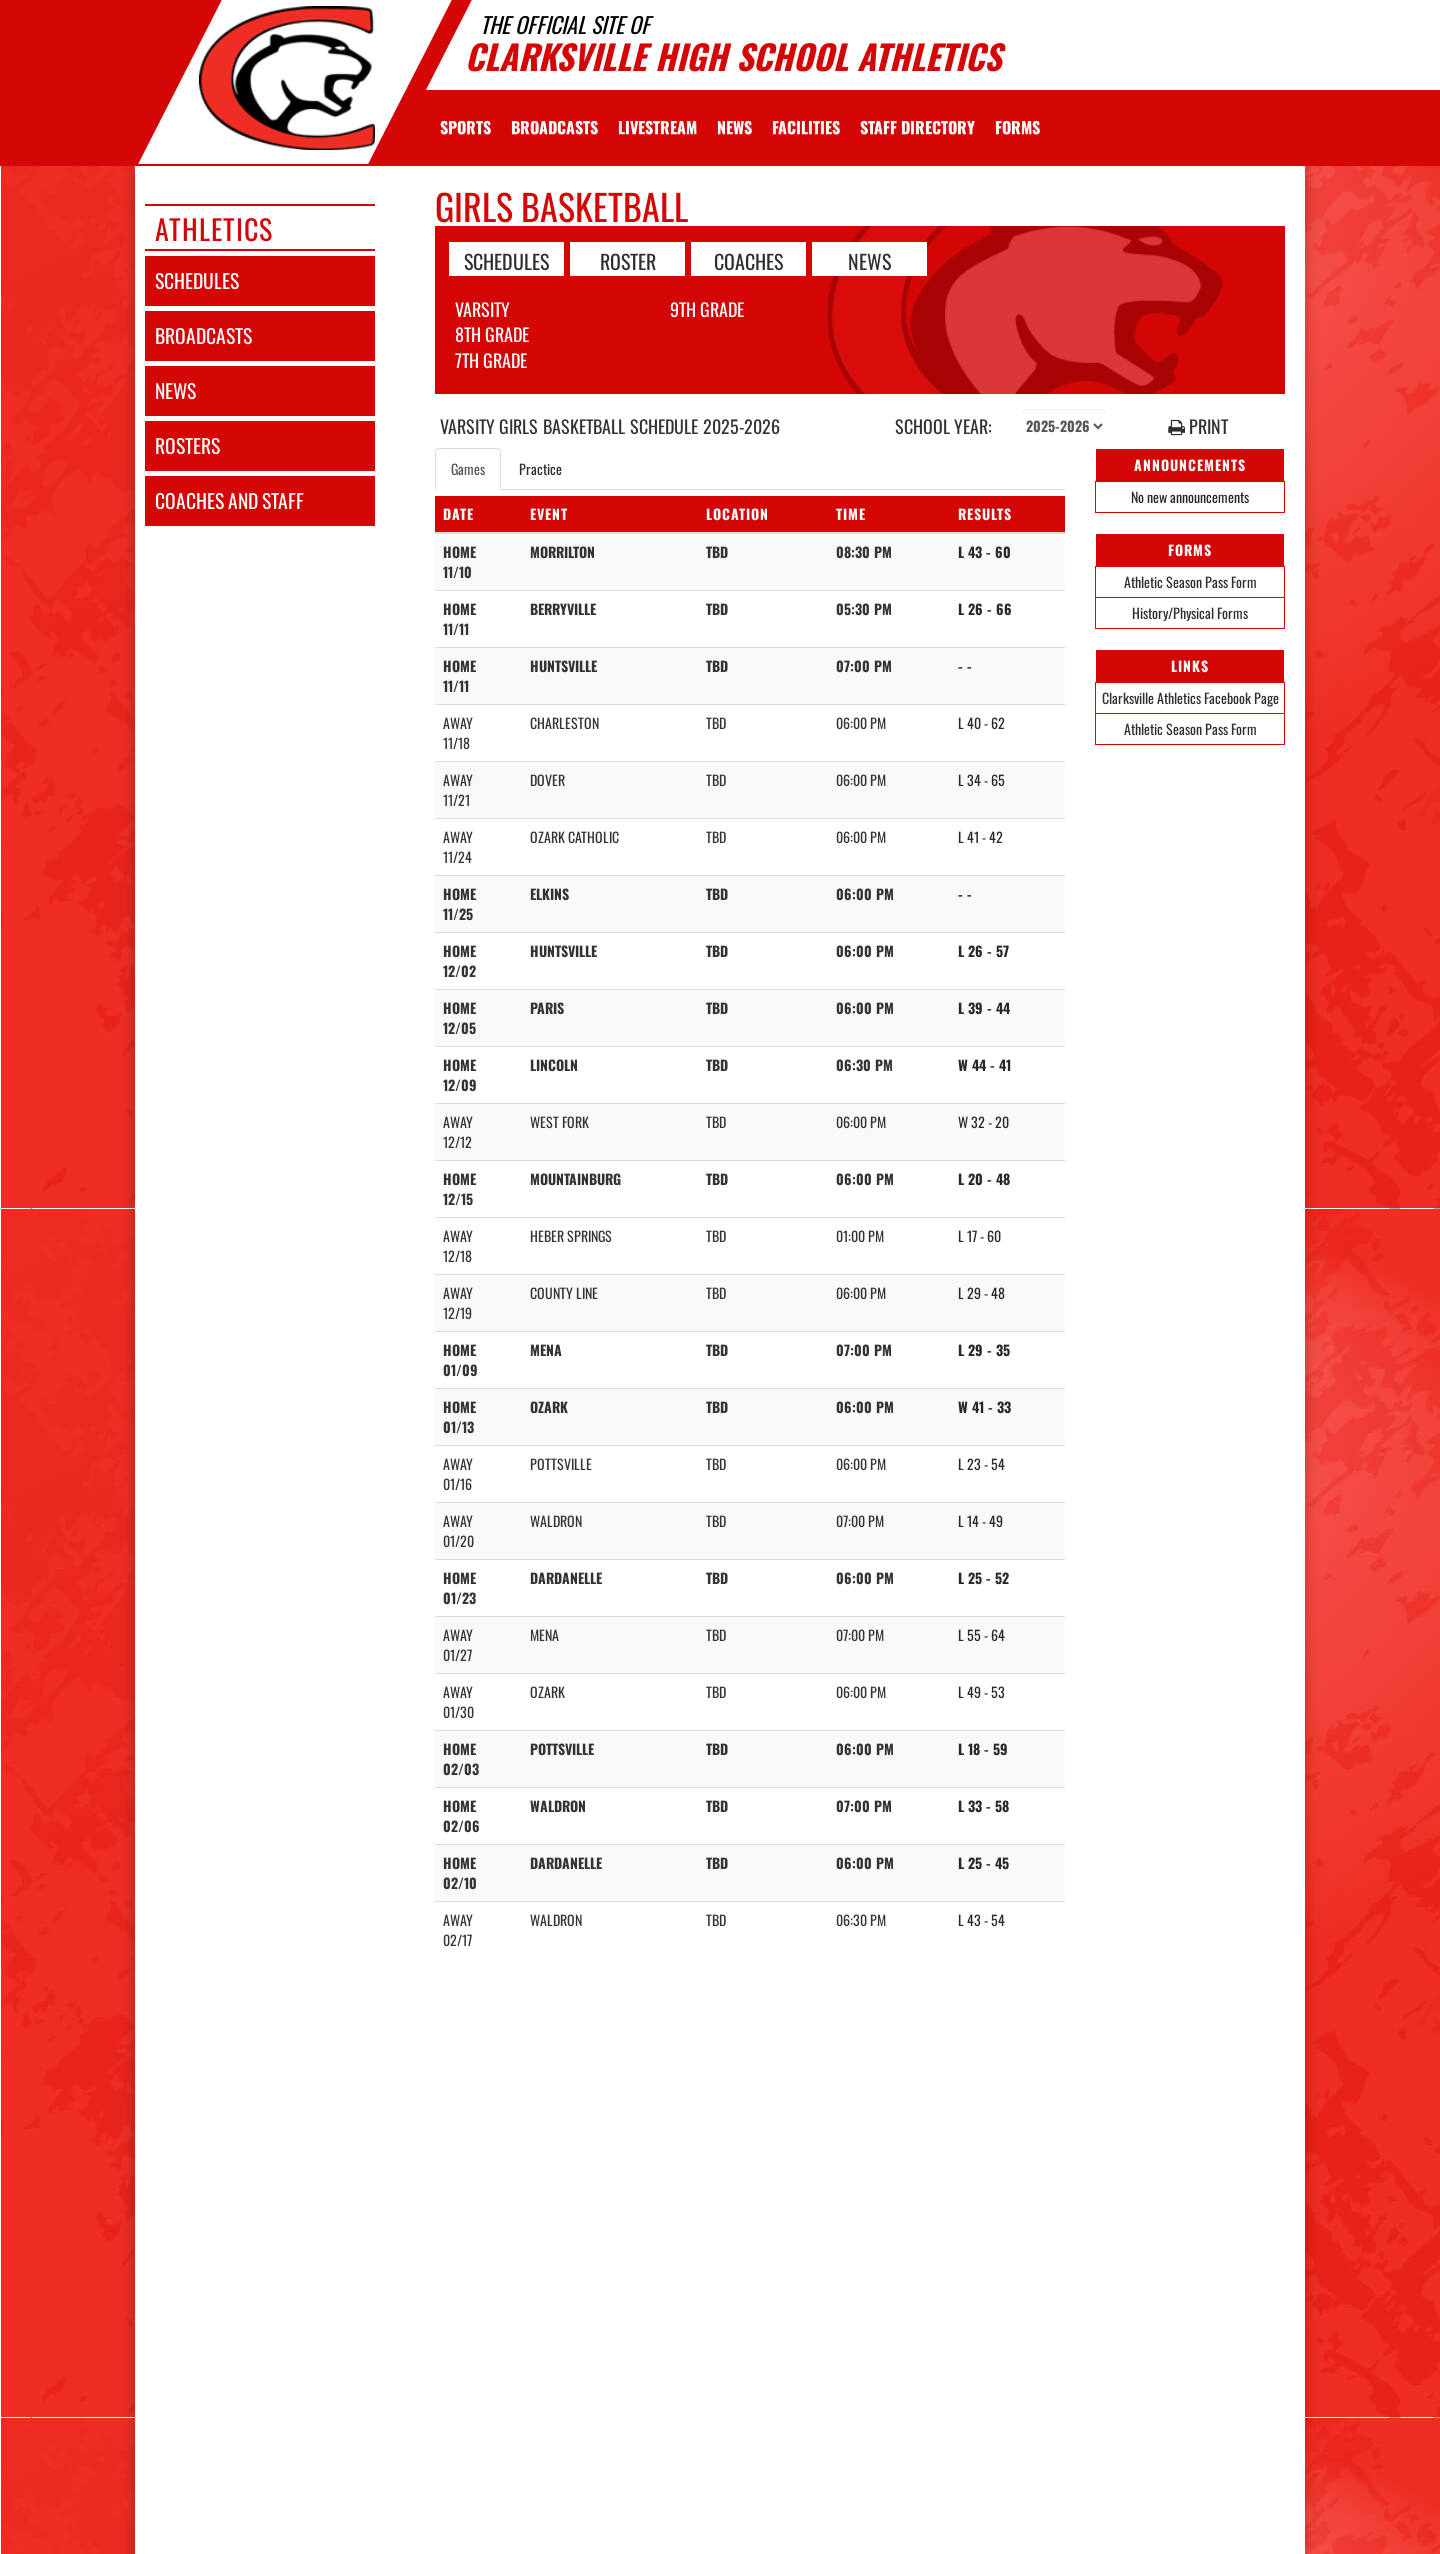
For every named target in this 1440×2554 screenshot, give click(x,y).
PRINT (1198, 426)
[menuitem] (554, 127)
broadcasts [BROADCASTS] (203, 335)
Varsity (482, 309)
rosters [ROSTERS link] (187, 445)
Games (468, 468)
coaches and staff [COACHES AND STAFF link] (229, 500)
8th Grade (492, 334)
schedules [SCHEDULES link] (197, 280)
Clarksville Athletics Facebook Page (1190, 697)
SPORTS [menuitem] (465, 127)
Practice (540, 468)
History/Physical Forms (1190, 612)
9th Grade (707, 309)
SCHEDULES (506, 260)
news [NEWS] (175, 390)
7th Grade (491, 360)
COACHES (748, 260)
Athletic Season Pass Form (1190, 581)
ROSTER (628, 260)
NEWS (869, 260)
